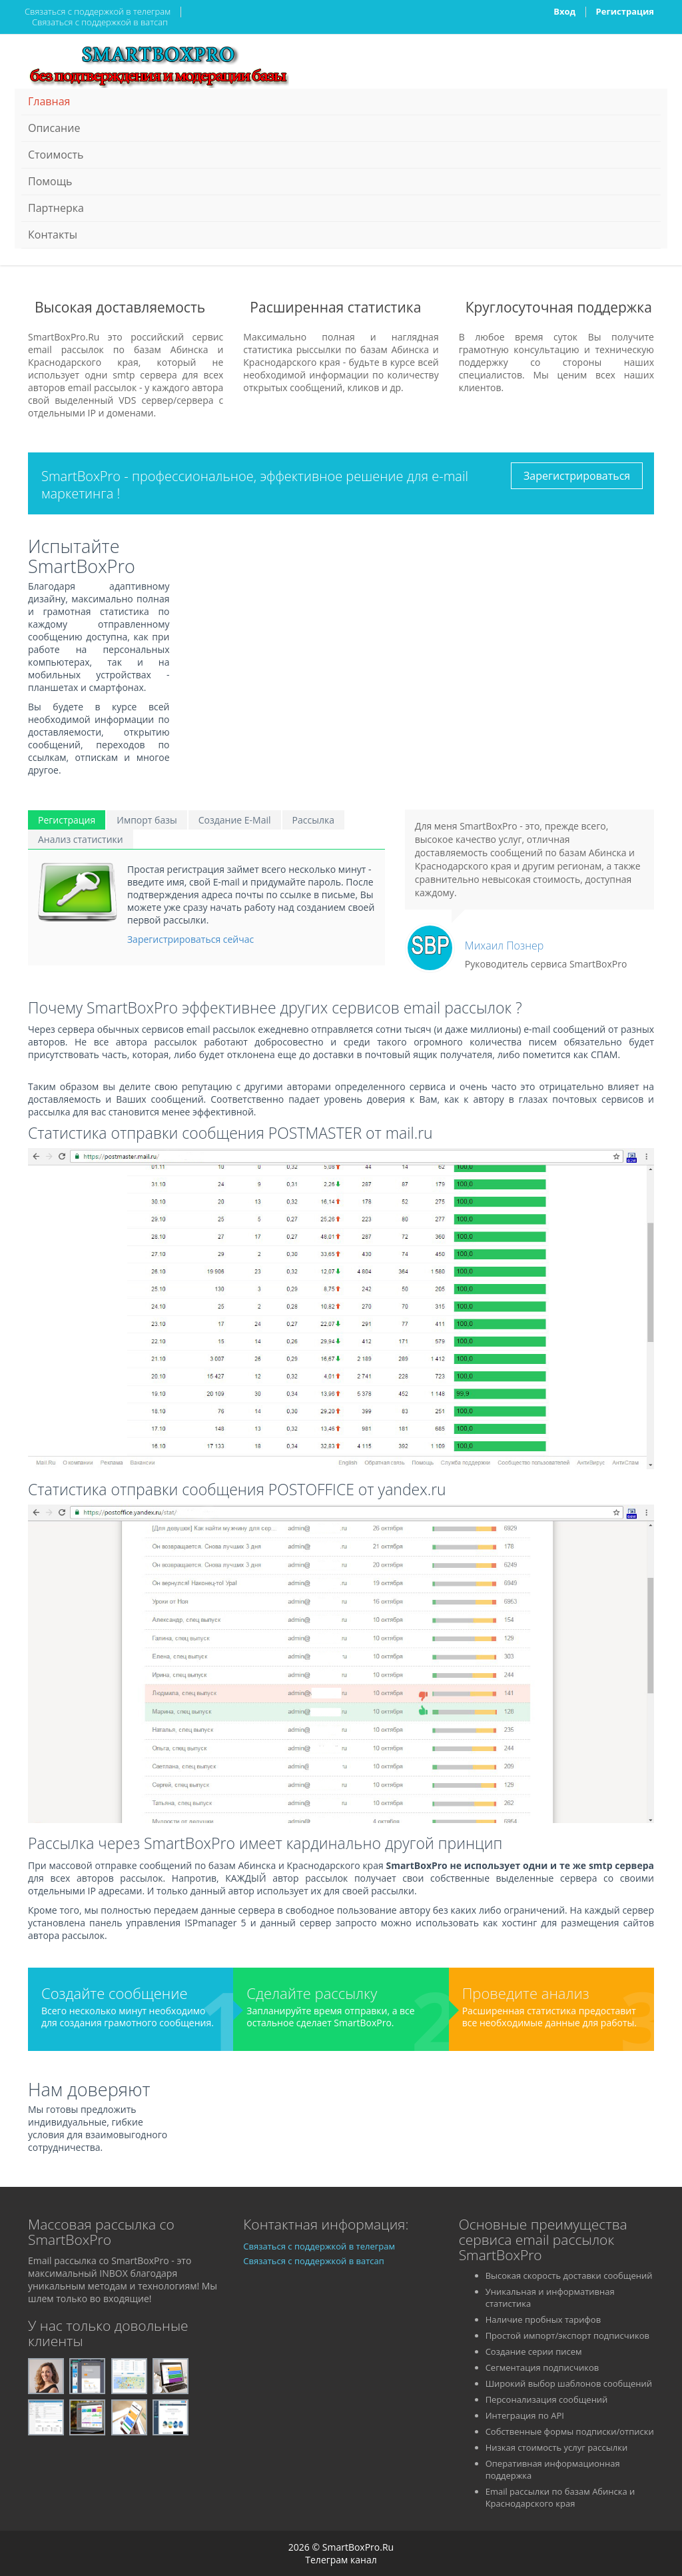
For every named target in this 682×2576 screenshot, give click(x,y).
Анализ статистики (80, 839)
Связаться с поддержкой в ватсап (100, 22)
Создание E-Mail (234, 820)
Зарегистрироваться (576, 475)
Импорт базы (146, 820)
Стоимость (55, 154)
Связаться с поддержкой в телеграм (97, 11)
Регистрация (625, 11)
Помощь (50, 181)
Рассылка (313, 820)
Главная (49, 101)
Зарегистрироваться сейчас (190, 939)
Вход (564, 11)
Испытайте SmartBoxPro (81, 556)
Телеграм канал (340, 2559)
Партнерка (56, 208)
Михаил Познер (504, 945)
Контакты (52, 234)
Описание (54, 128)
